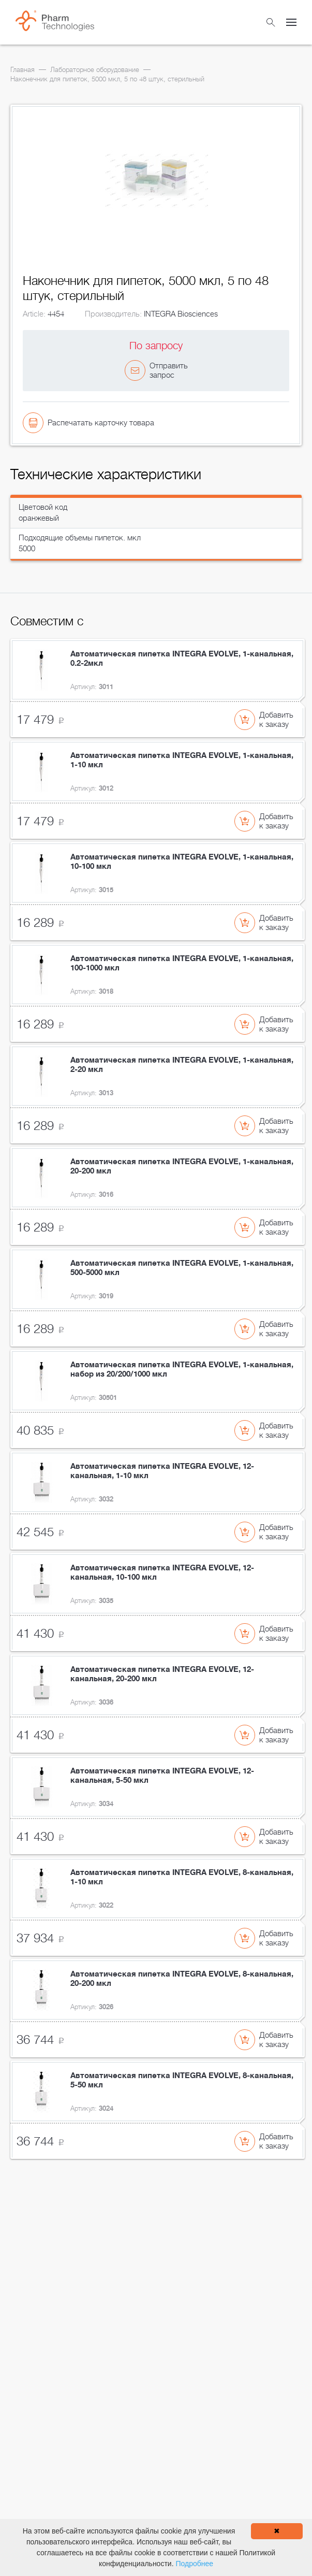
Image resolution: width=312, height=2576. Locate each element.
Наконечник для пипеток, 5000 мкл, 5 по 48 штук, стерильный (107, 79)
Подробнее (194, 2563)
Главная (22, 70)
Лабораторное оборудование (94, 70)
